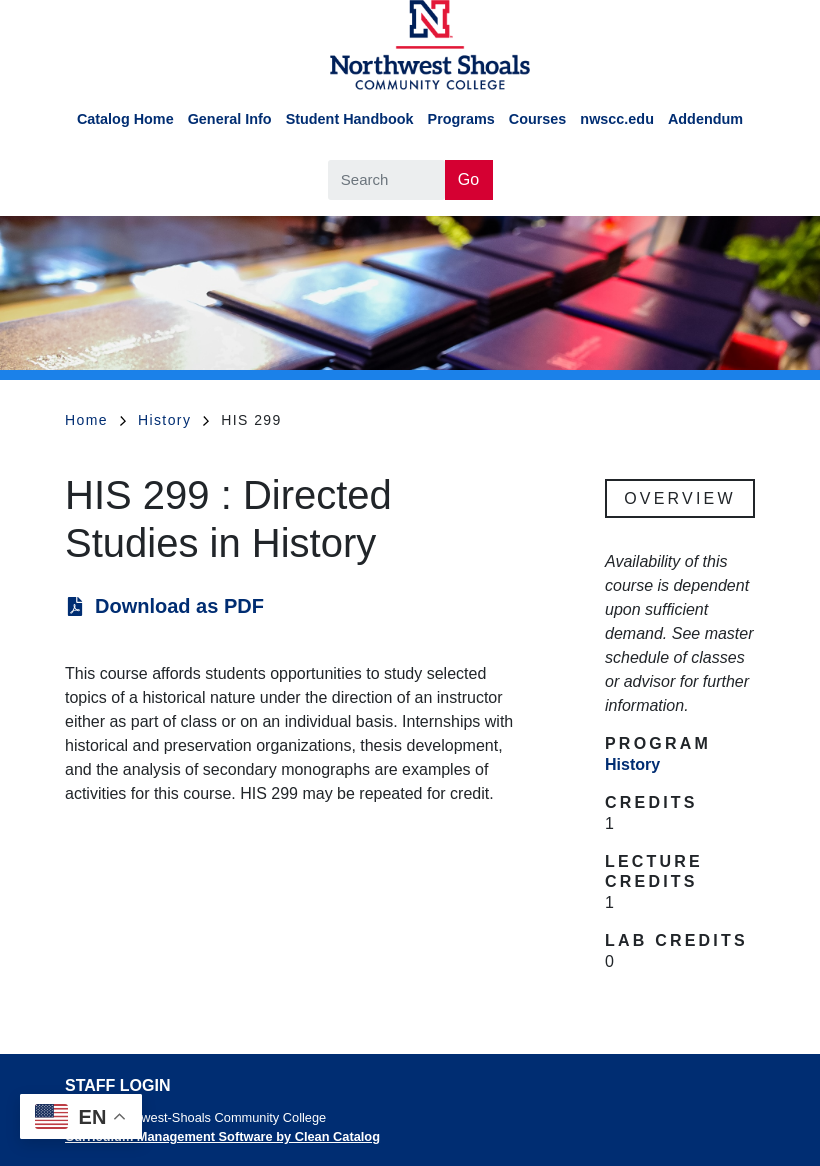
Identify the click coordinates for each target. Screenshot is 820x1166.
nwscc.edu (617, 119)
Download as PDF (179, 606)
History (173, 420)
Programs (461, 119)
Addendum (705, 119)
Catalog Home (125, 119)
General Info (230, 119)
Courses (538, 119)
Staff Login (117, 1085)
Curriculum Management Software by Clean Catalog (222, 1136)
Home (95, 420)
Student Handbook (350, 119)
